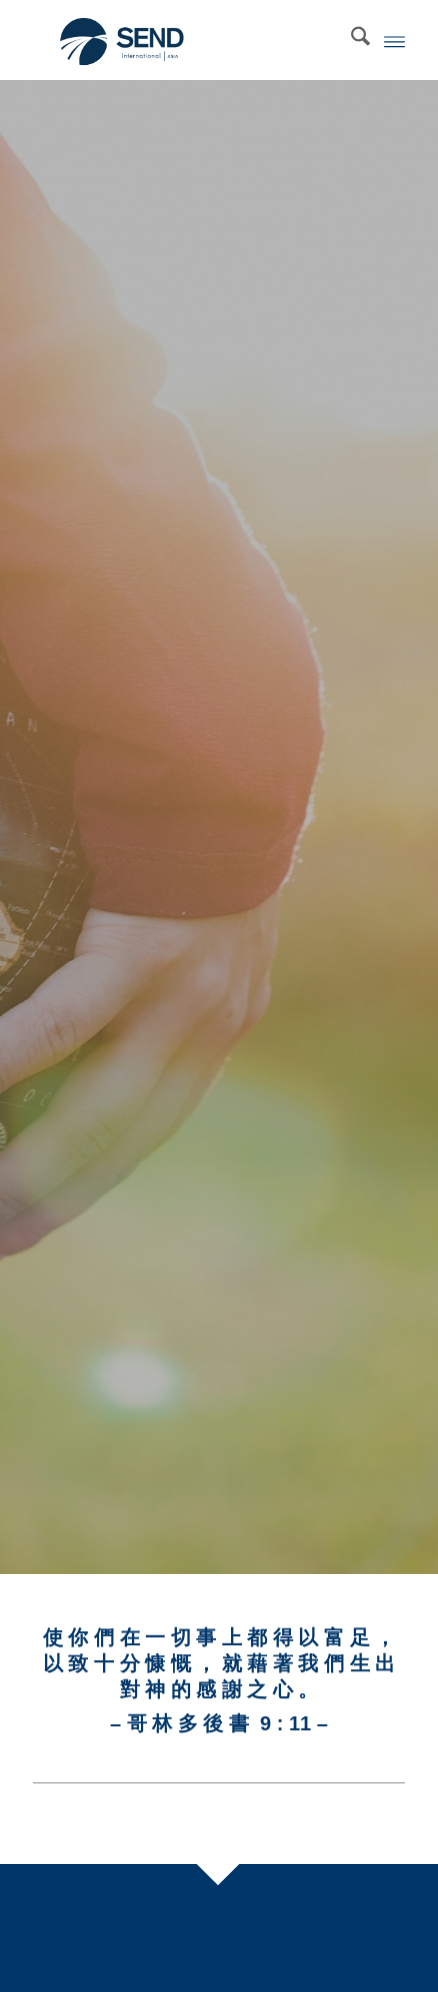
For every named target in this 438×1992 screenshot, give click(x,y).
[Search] (350, 40)
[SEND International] (182, 40)
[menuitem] (350, 40)
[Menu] (394, 40)
